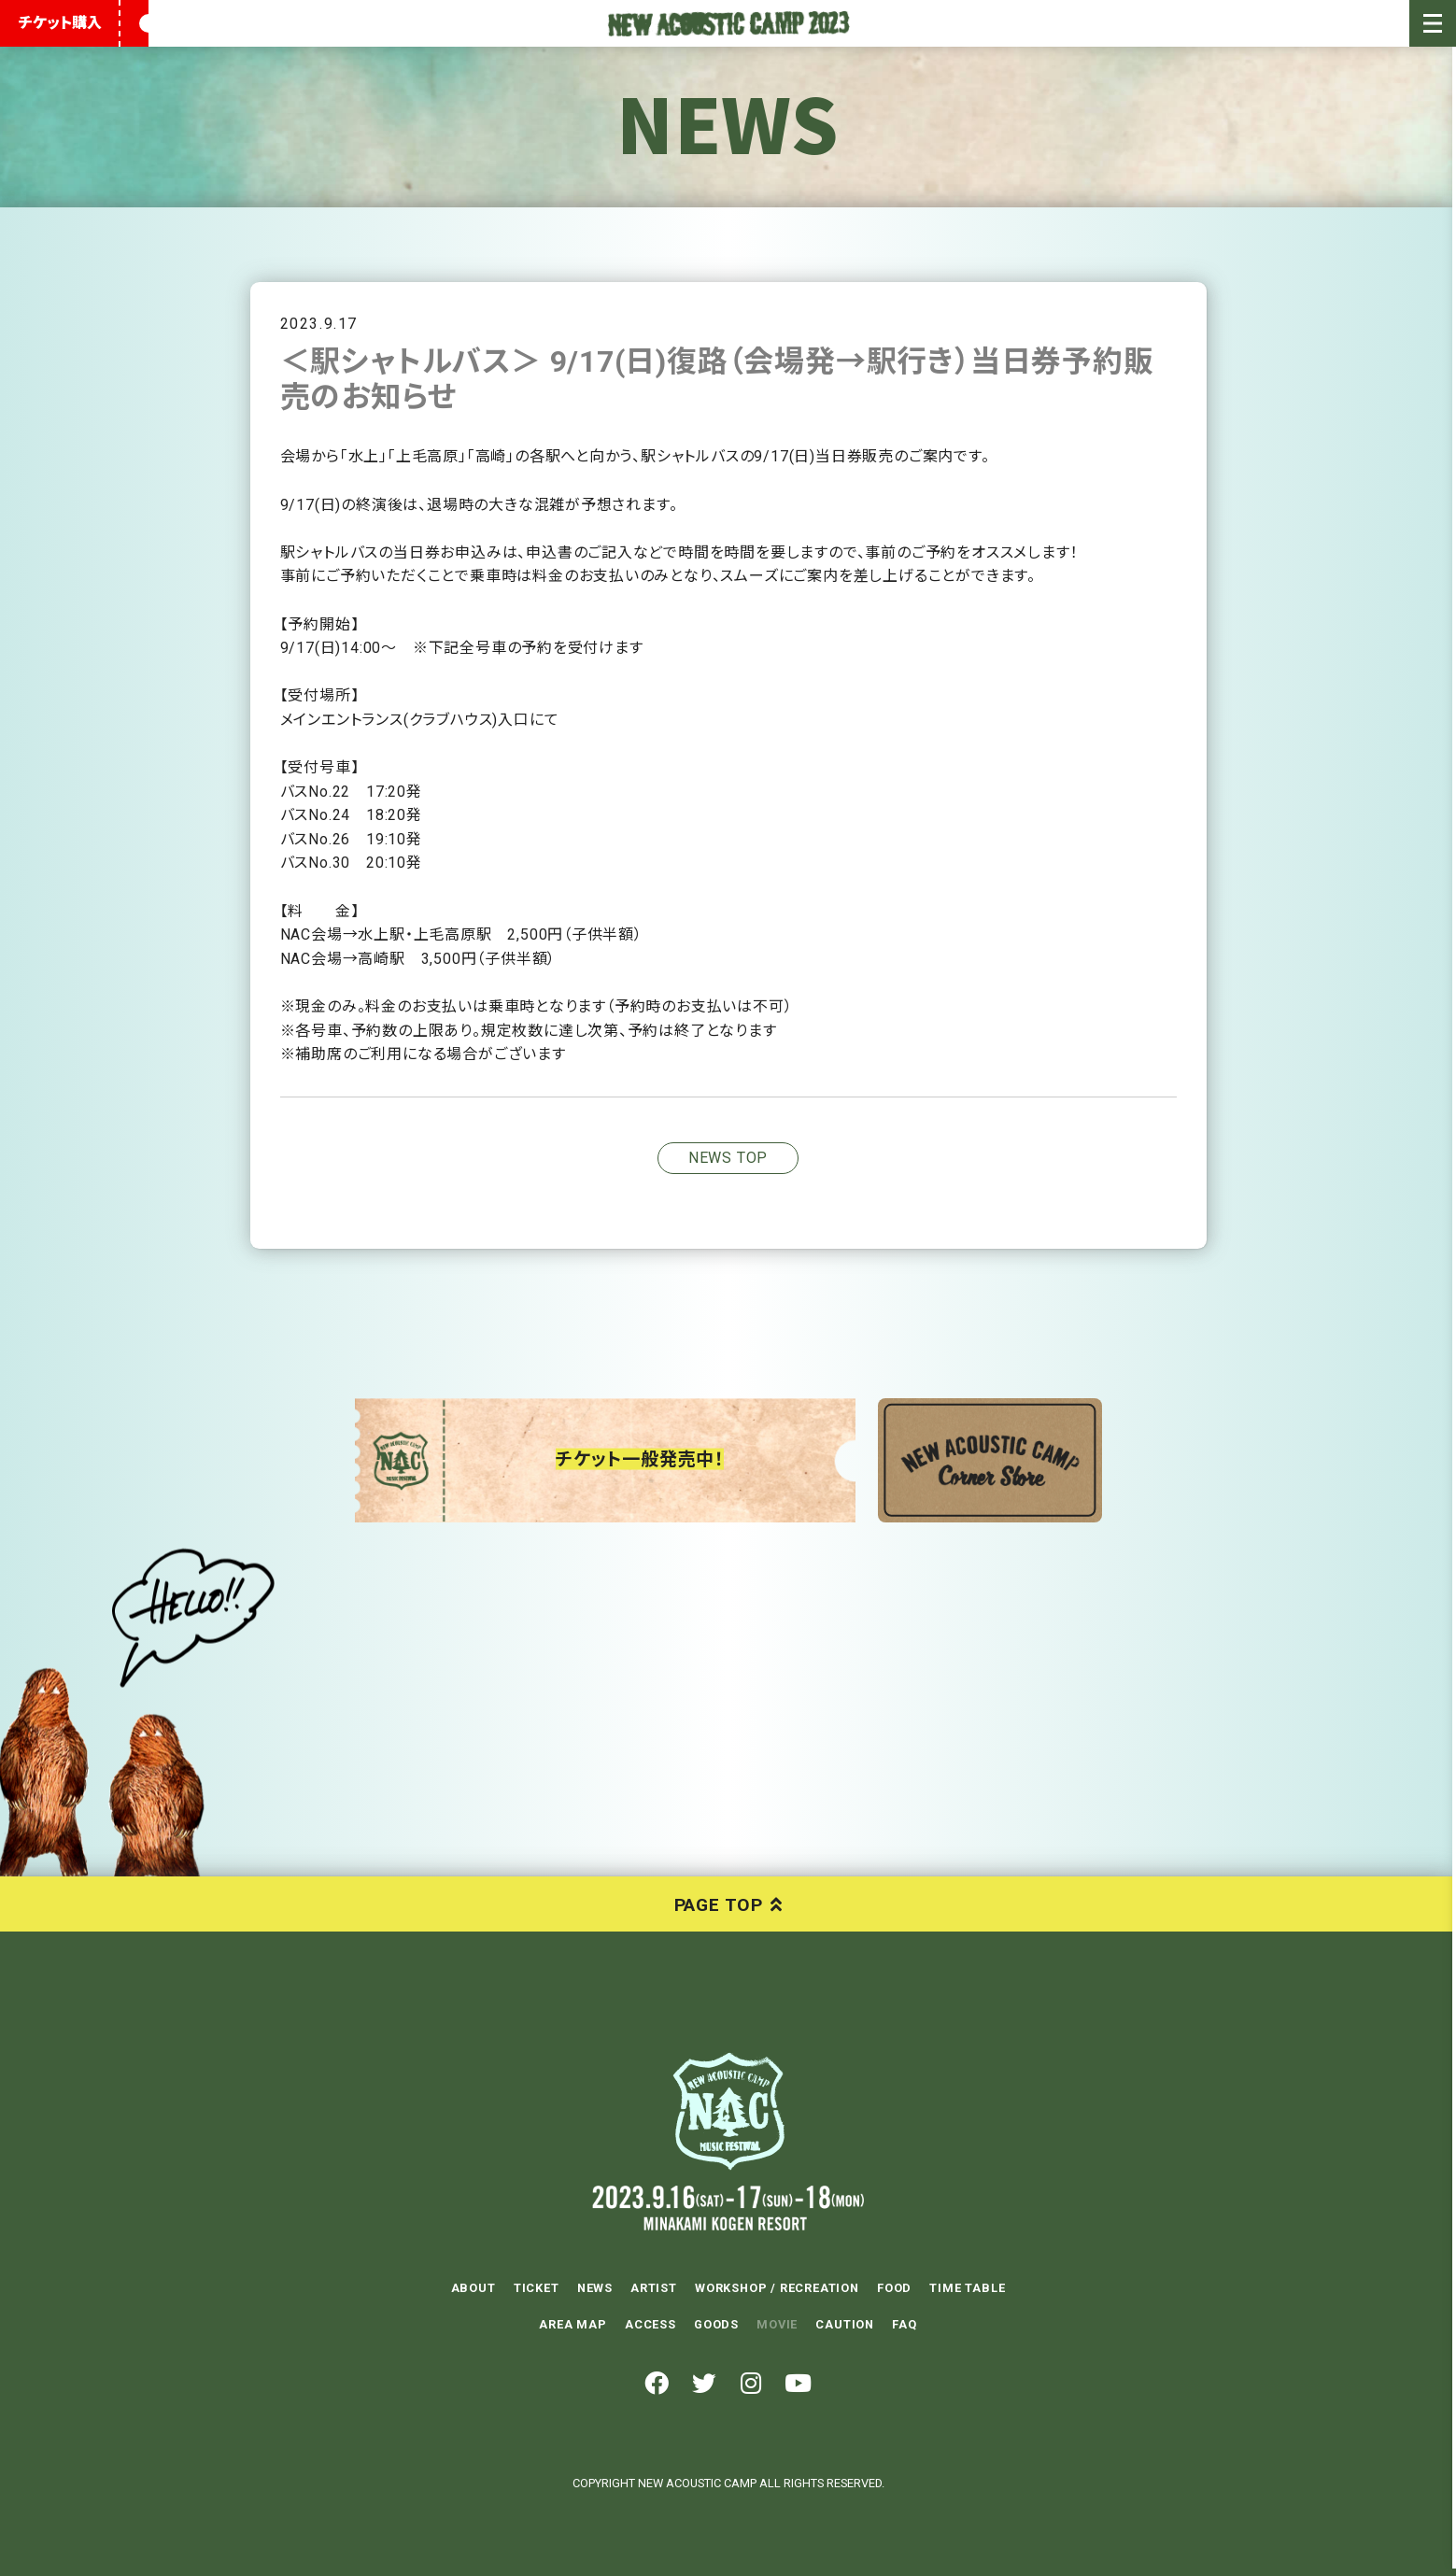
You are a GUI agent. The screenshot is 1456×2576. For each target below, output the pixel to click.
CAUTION (844, 2323)
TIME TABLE (967, 2288)
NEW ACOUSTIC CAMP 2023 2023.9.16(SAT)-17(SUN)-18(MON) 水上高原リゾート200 (728, 2111)
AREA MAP (572, 2323)
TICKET (536, 2288)
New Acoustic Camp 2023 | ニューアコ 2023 (728, 23)
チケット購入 (60, 23)
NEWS (595, 2288)
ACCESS (650, 2323)
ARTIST (653, 2288)
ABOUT (473, 2288)
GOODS (716, 2323)
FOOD (894, 2288)
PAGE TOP (718, 1905)
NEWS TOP (728, 1158)
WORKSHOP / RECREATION (777, 2288)
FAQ (904, 2323)
